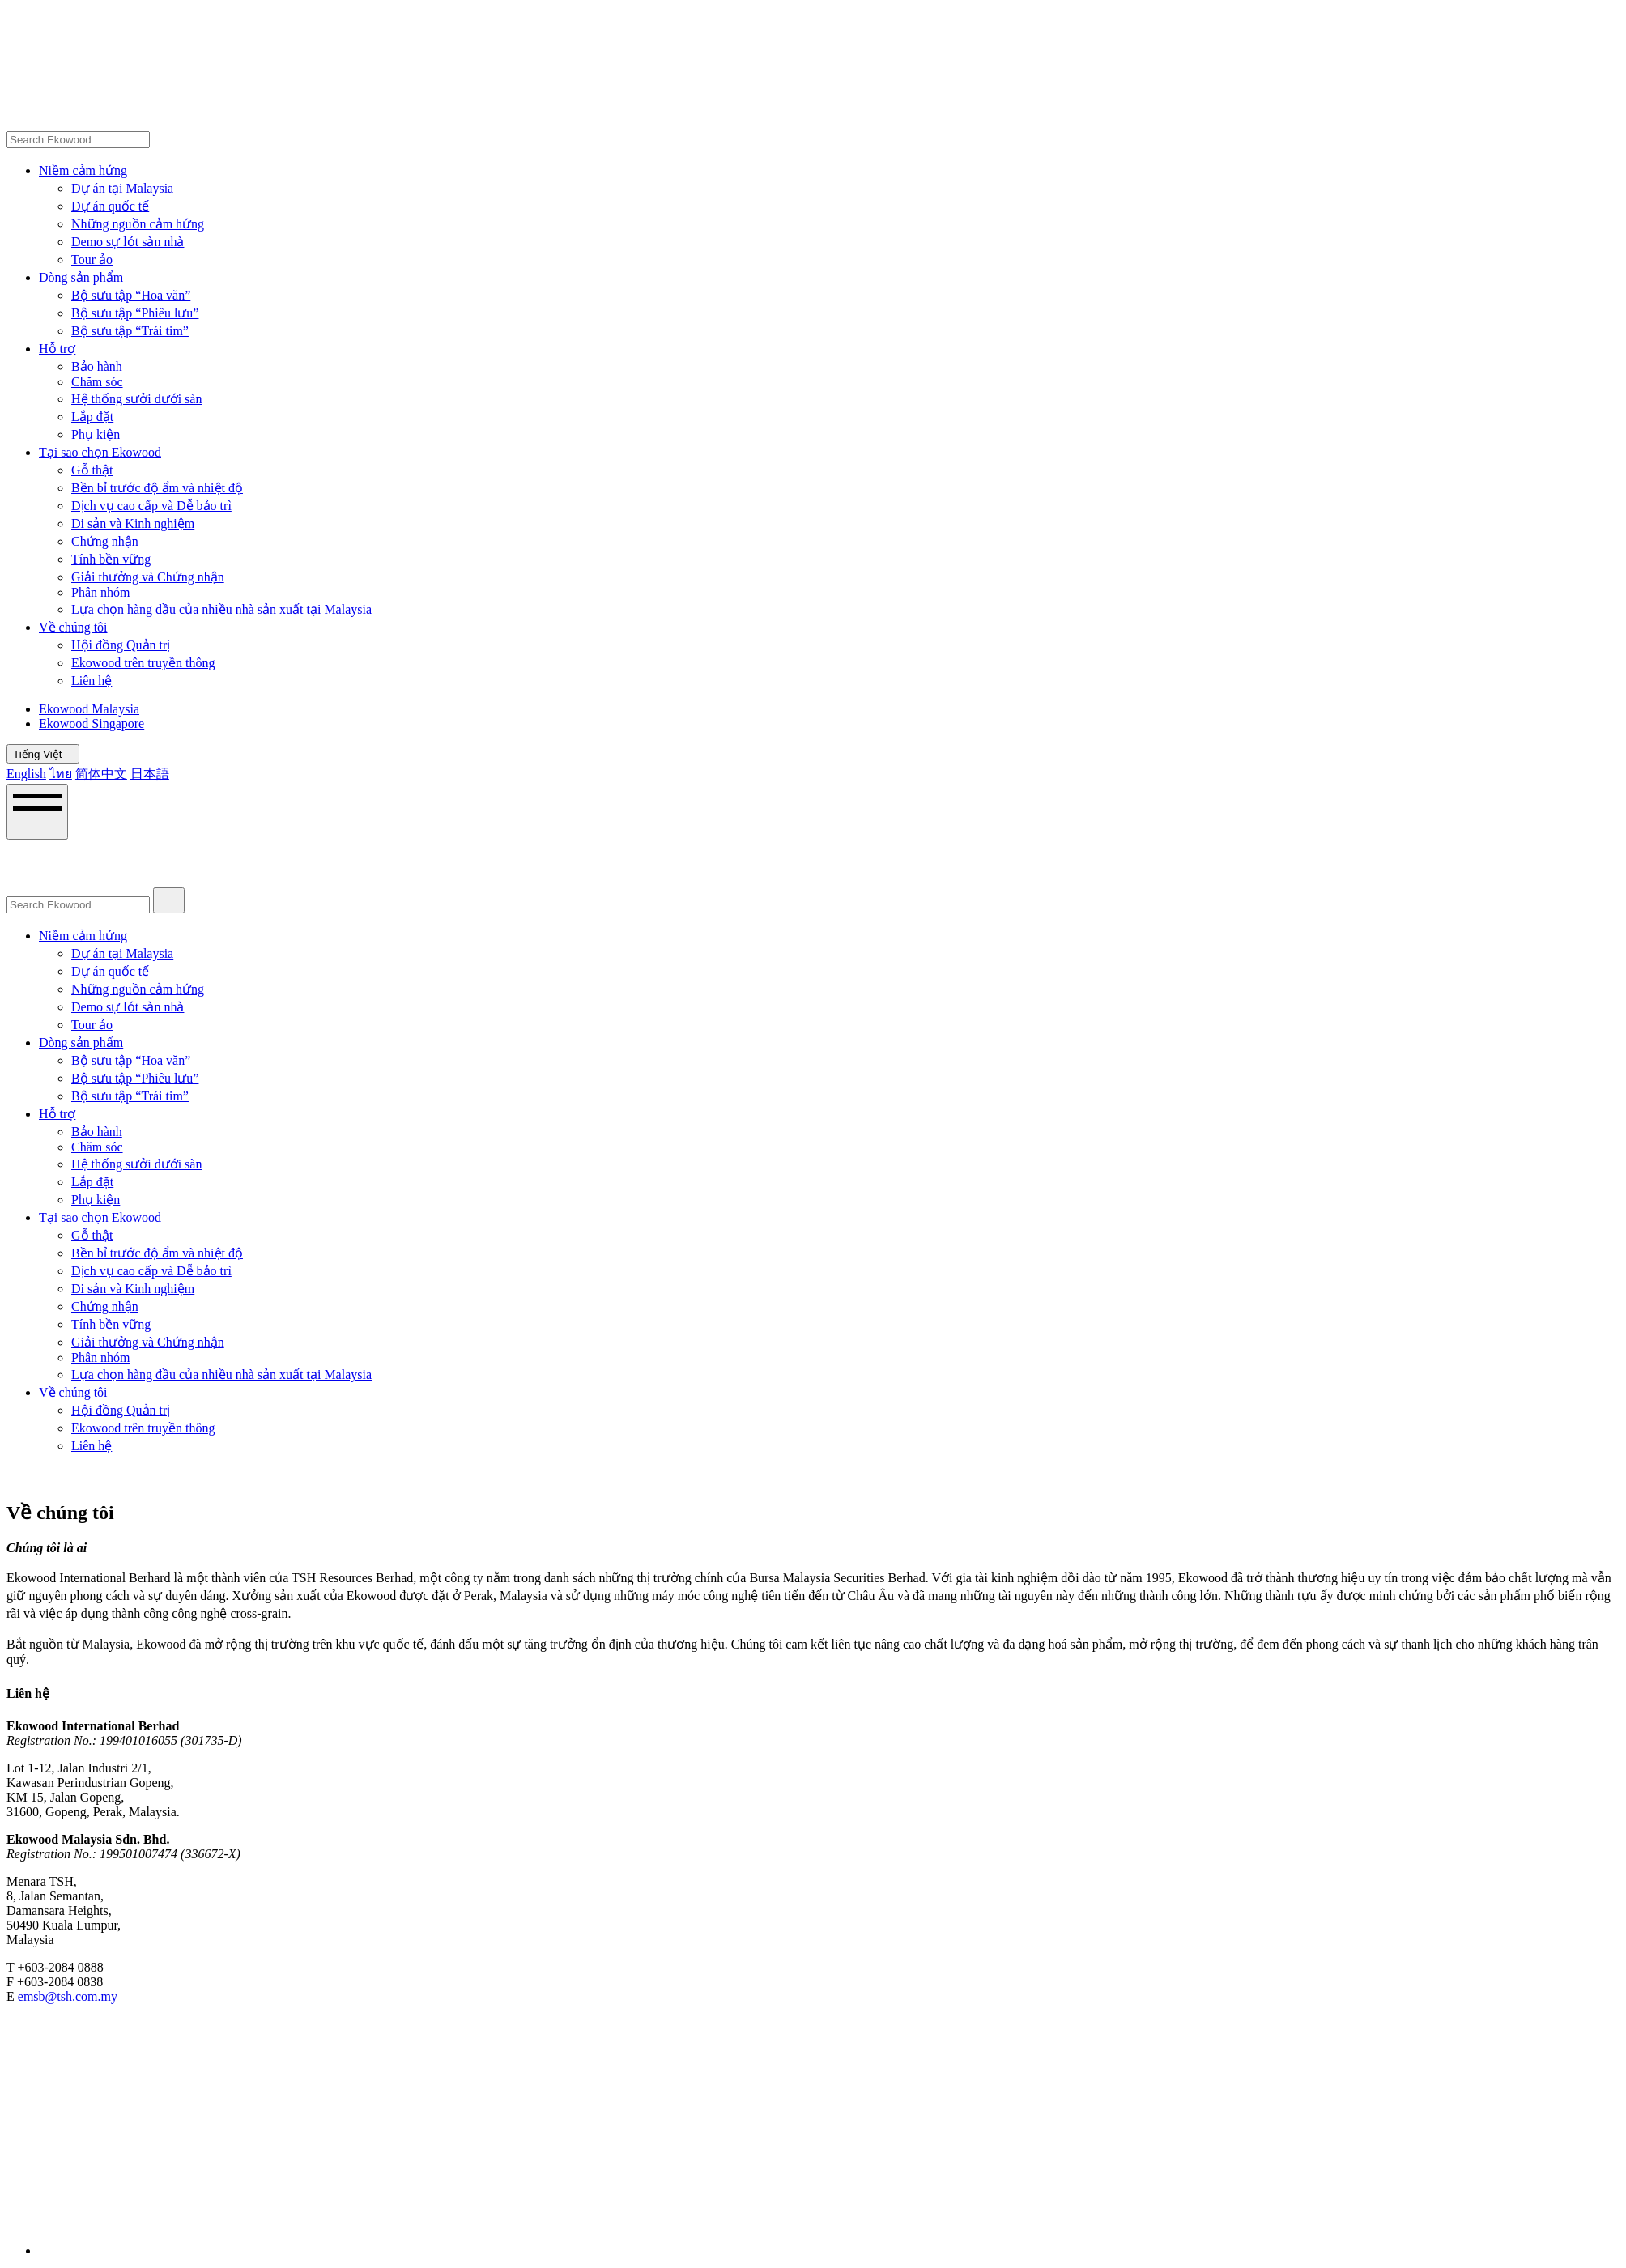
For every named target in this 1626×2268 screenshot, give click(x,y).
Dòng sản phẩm (81, 277)
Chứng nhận (104, 541)
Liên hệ (91, 680)
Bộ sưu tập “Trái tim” (130, 331)
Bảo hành (96, 366)
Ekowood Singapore (91, 723)
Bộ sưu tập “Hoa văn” (130, 295)
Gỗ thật (92, 470)
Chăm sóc (97, 382)
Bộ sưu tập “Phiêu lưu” (134, 313)
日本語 (149, 774)
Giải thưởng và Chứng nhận (147, 577)
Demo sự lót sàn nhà (127, 242)
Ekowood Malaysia (89, 709)
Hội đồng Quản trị (120, 645)
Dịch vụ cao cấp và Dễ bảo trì (151, 506)
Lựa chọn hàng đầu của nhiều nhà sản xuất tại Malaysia (221, 609)
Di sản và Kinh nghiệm (132, 523)
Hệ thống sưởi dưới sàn (136, 399)
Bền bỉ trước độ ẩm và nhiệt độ (157, 488)
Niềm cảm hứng (83, 170)
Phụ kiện (95, 434)
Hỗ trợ (57, 348)
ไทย (60, 774)
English (26, 774)
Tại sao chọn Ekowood (100, 452)
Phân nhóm (100, 592)
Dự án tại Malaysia (122, 188)
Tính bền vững (111, 559)
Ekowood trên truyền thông (143, 663)
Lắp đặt (92, 416)
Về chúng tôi (73, 627)
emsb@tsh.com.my (67, 1996)
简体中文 (101, 774)
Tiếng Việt (43, 754)
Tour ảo (92, 259)
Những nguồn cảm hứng (137, 224)
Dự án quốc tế (110, 206)
